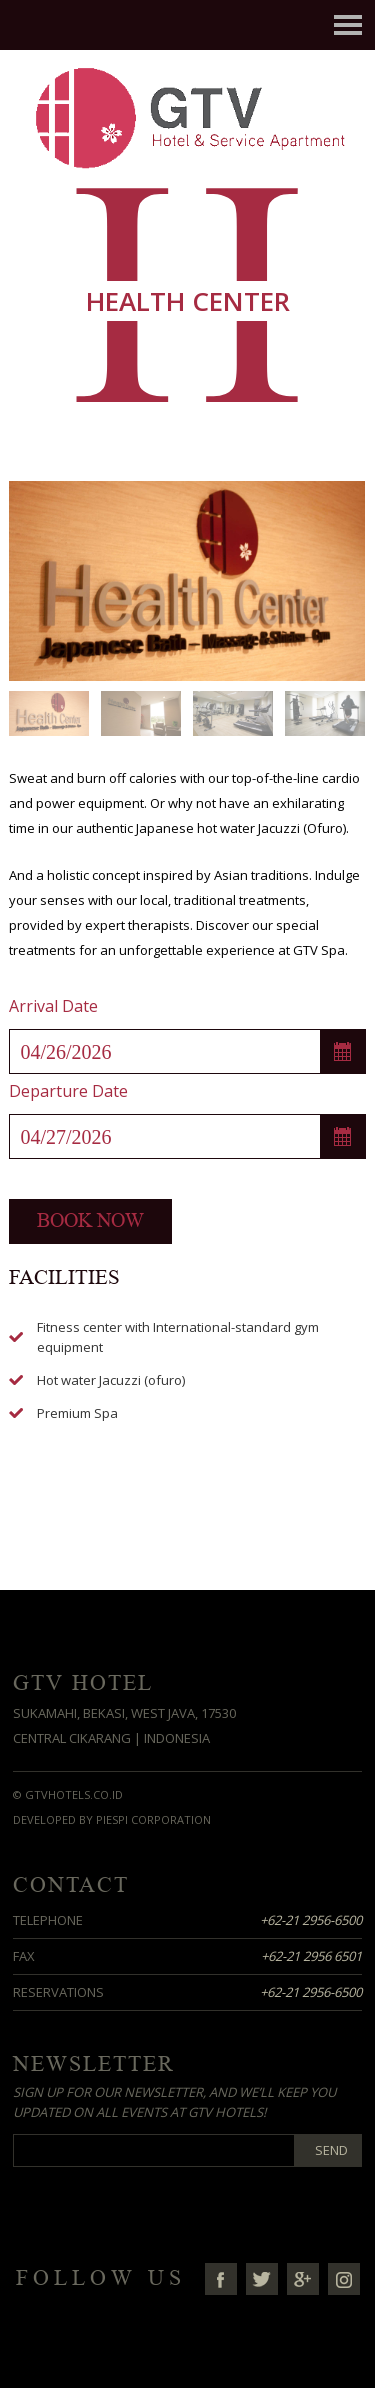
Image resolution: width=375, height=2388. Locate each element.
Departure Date (68, 1091)
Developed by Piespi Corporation (112, 1819)
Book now (90, 1221)
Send (331, 2150)
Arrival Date (53, 1006)
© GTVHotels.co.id (68, 1794)
